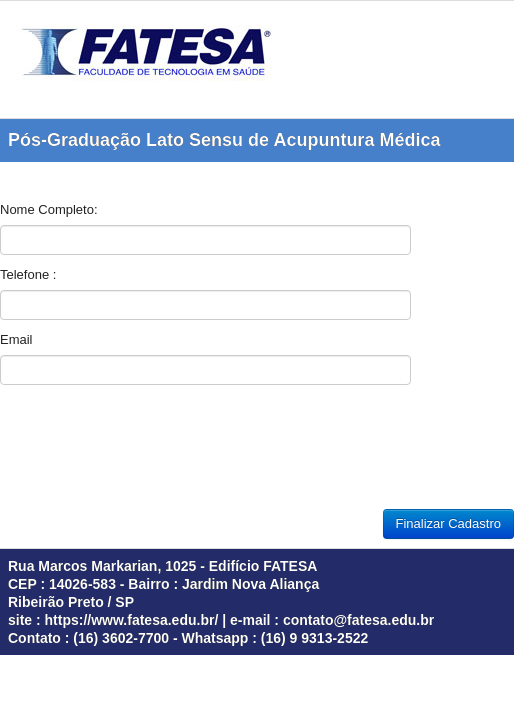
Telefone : (28, 274)
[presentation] (152, 452)
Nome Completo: (49, 209)
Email (16, 339)
